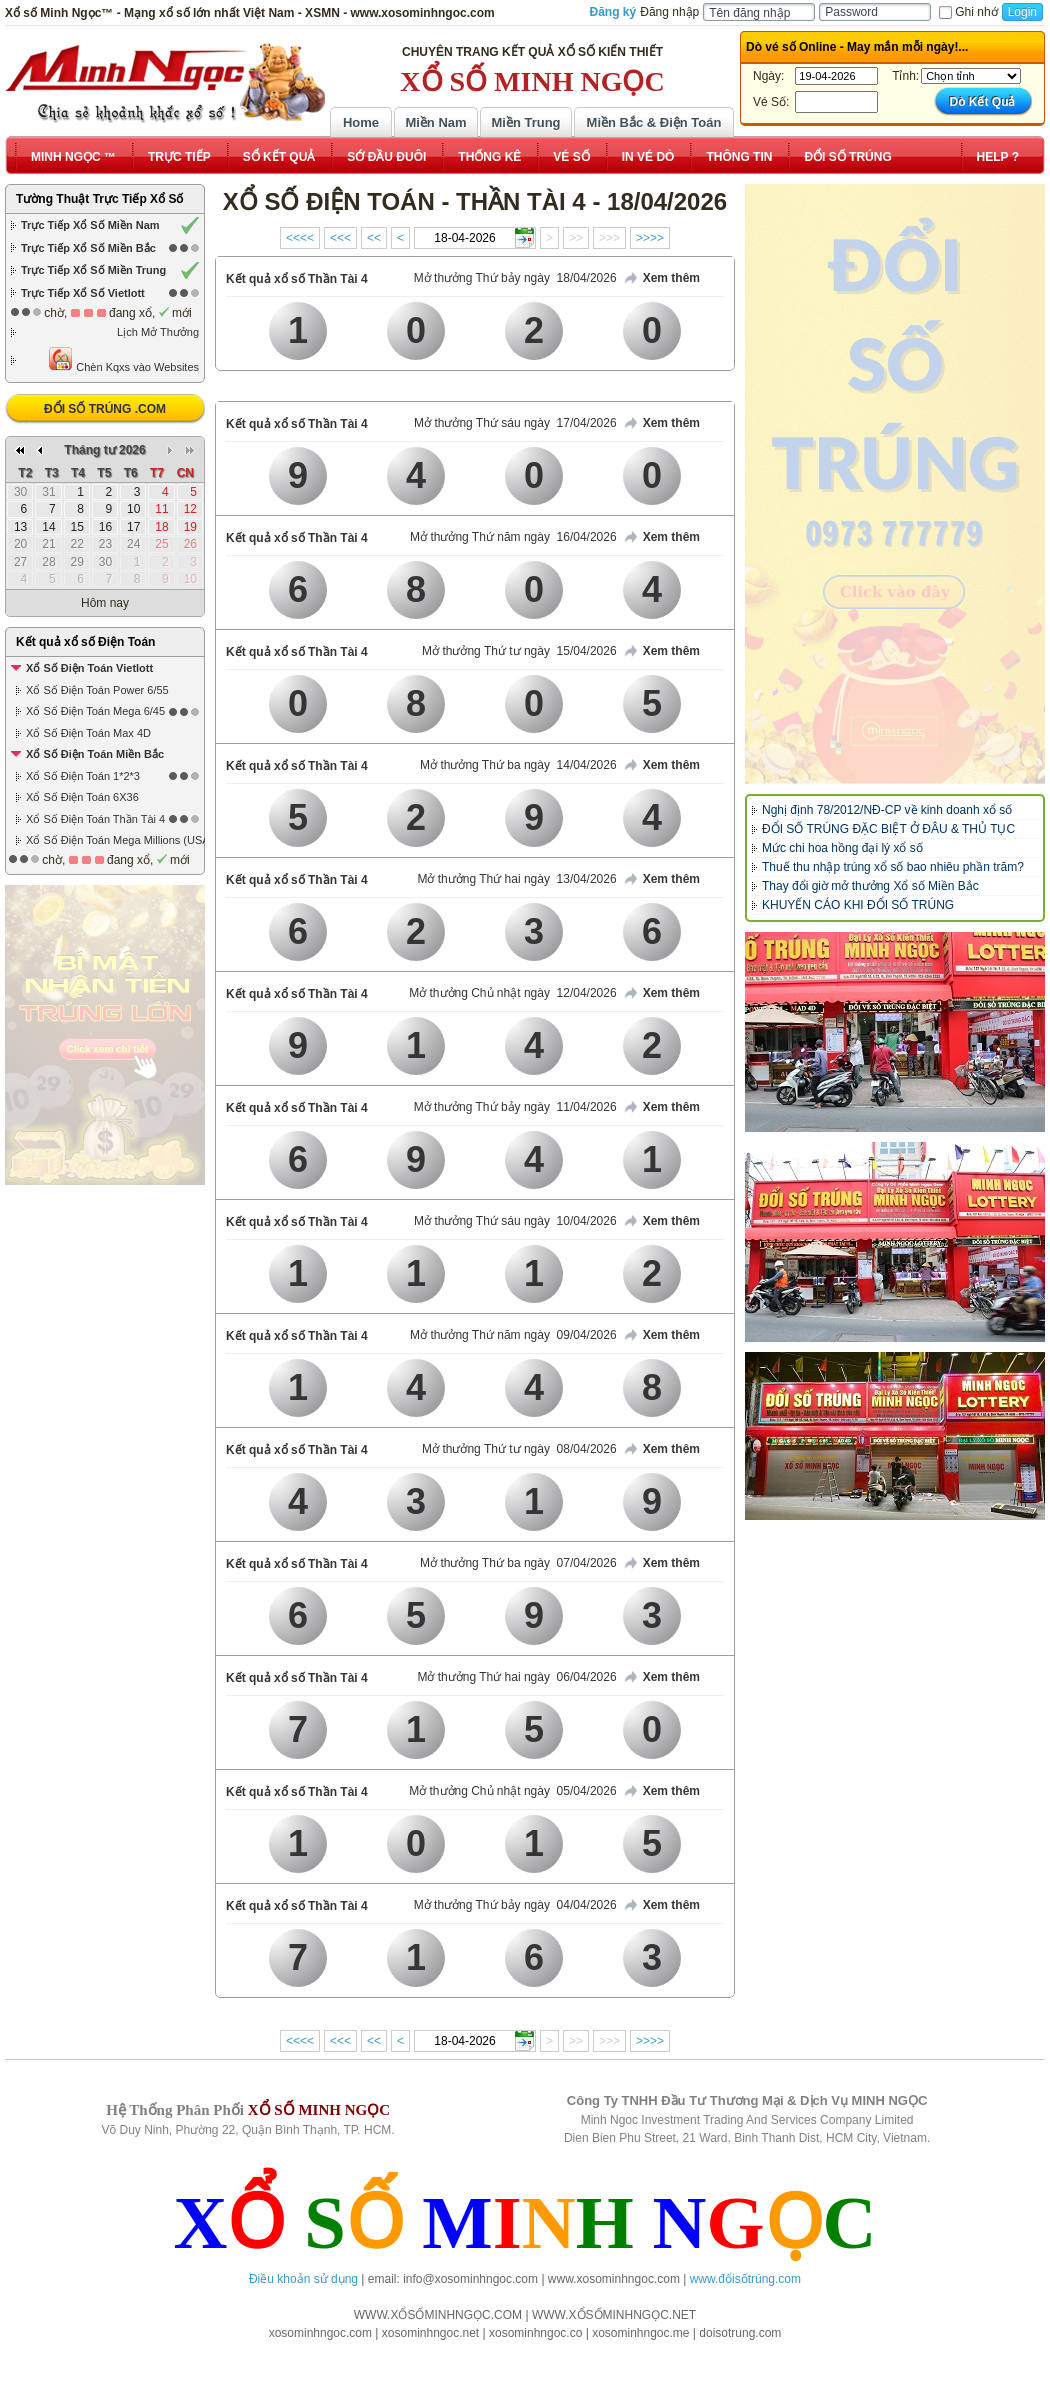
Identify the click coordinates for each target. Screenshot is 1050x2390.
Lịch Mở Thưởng (158, 332)
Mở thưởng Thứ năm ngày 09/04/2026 (513, 1335)
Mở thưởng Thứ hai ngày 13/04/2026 (516, 879)
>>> (609, 238)
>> (576, 238)
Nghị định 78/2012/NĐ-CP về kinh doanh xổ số (887, 810)
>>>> (650, 238)
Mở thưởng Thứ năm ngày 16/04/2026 (513, 537)
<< (374, 238)
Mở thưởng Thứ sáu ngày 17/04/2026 (515, 423)
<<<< (300, 238)
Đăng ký (613, 12)
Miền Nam (435, 122)
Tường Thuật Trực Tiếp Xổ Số (99, 199)
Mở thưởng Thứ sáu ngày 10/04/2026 (515, 1221)
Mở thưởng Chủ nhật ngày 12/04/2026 (512, 993)
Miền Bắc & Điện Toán (654, 122)
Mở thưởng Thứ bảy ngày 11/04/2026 (515, 1107)
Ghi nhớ (968, 12)
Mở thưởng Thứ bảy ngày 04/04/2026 (515, 1905)
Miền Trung (525, 122)
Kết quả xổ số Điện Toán (85, 642)
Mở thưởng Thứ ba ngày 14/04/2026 (518, 765)
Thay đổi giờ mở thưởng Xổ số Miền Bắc (870, 886)
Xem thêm (661, 279)
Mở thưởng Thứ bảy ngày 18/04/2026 (515, 278)
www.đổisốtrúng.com (745, 2279)
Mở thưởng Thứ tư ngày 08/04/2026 (519, 1449)
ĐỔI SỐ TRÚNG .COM (105, 409)
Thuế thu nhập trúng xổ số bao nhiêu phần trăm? (893, 867)
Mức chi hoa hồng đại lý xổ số (842, 848)
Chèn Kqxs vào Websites (123, 359)
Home (361, 122)
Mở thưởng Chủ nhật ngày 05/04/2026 (512, 1791)
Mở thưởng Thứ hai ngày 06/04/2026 (516, 1677)
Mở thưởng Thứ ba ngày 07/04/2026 (518, 1563)
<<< (340, 238)
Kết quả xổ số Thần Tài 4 (297, 279)
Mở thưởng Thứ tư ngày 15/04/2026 (519, 651)
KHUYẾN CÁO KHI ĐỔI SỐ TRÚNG (858, 905)
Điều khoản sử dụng (303, 2279)
